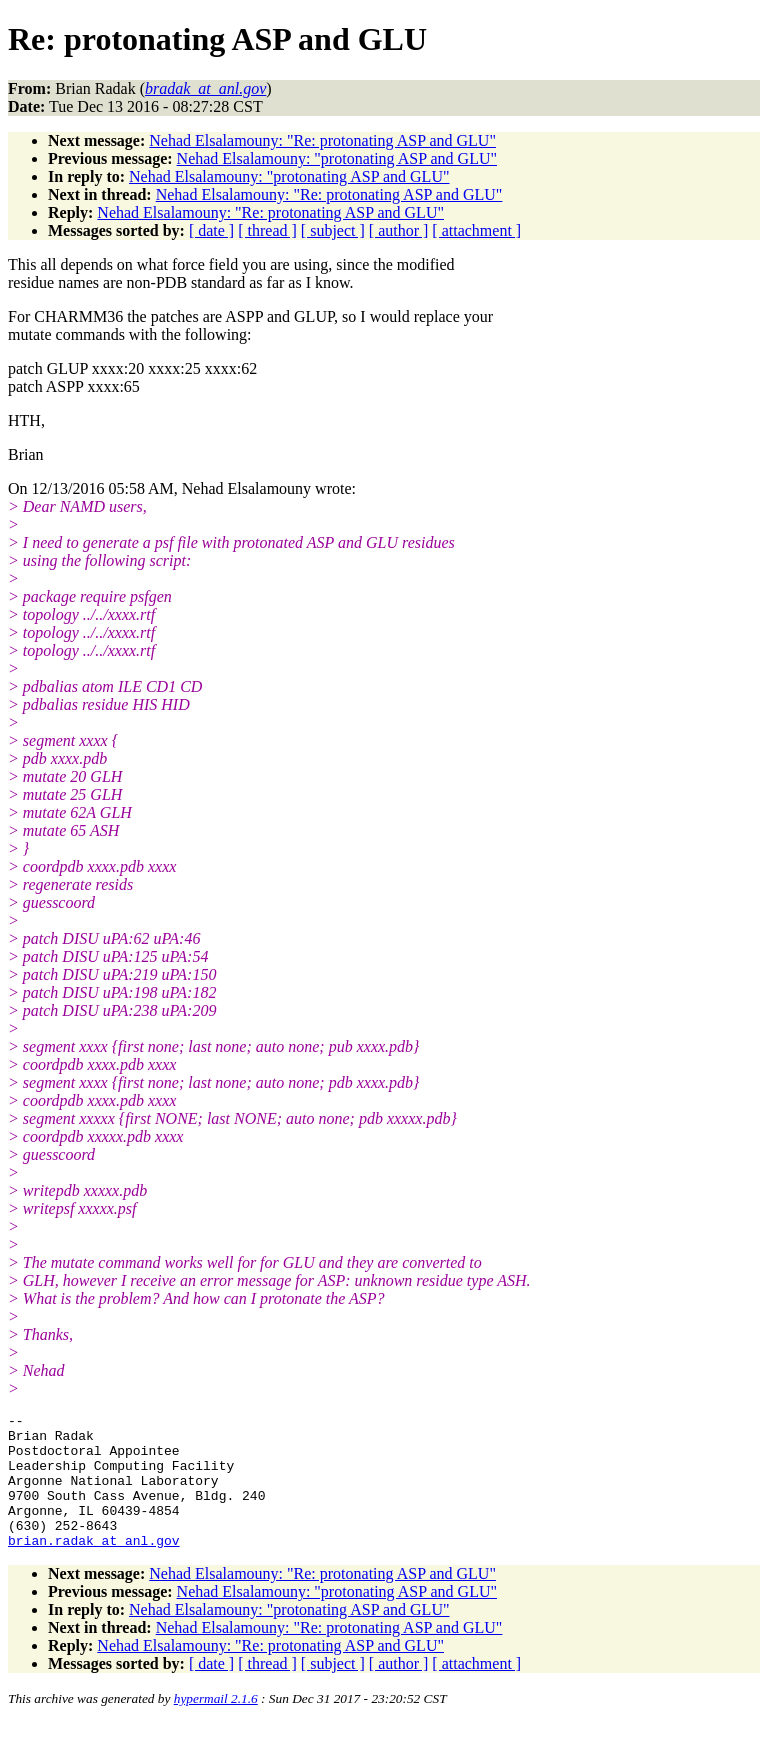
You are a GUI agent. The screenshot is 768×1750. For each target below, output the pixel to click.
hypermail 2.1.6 (216, 1725)
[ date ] (211, 230)
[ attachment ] (476, 230)
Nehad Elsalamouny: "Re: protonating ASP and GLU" (322, 140)
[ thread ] (267, 230)
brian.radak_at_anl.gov (94, 1567)
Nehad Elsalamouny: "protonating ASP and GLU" (337, 158)
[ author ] (399, 230)
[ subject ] (333, 230)
